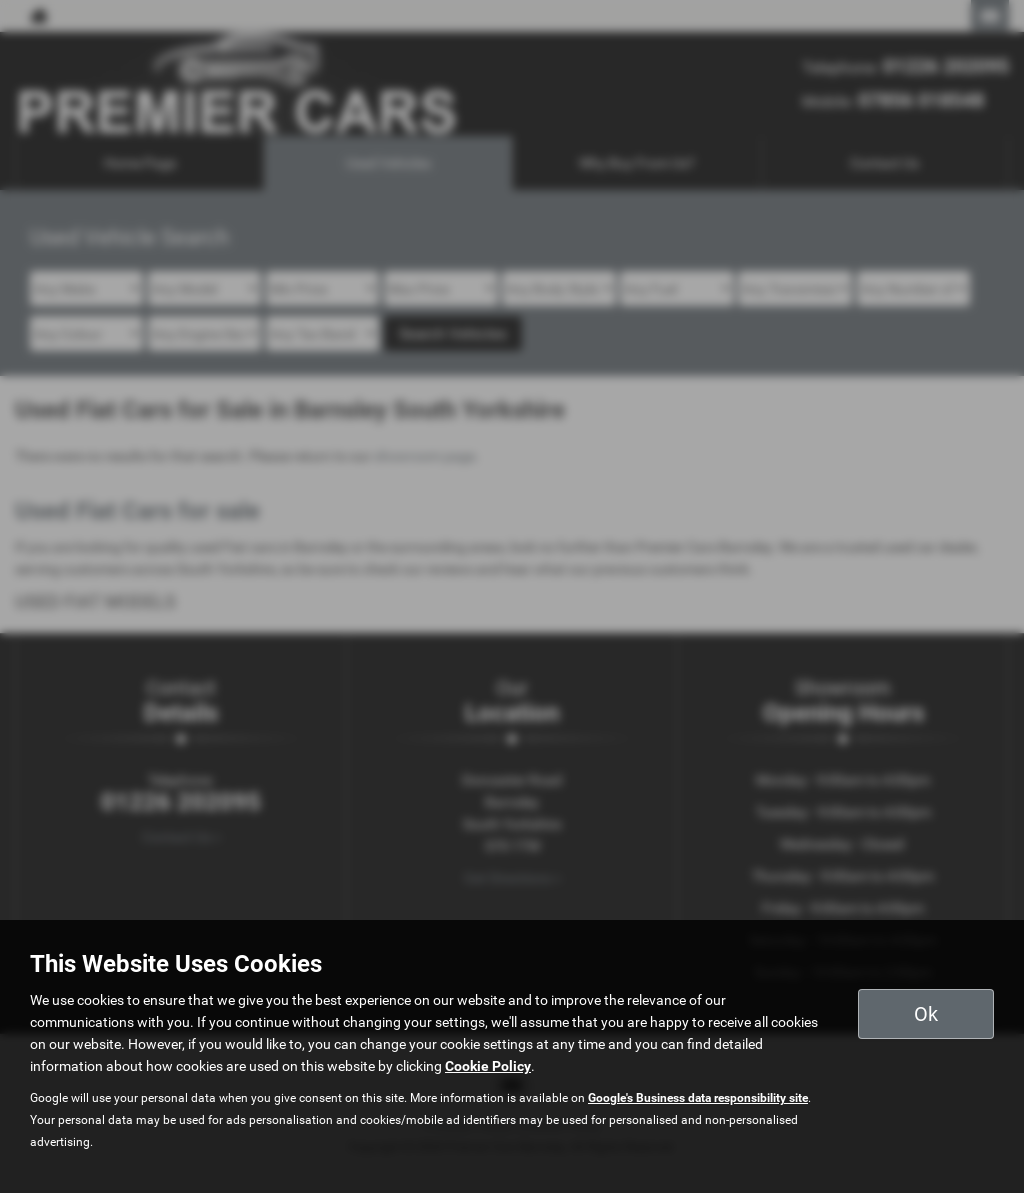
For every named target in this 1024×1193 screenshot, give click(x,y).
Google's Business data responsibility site (698, 1098)
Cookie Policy (488, 1066)
